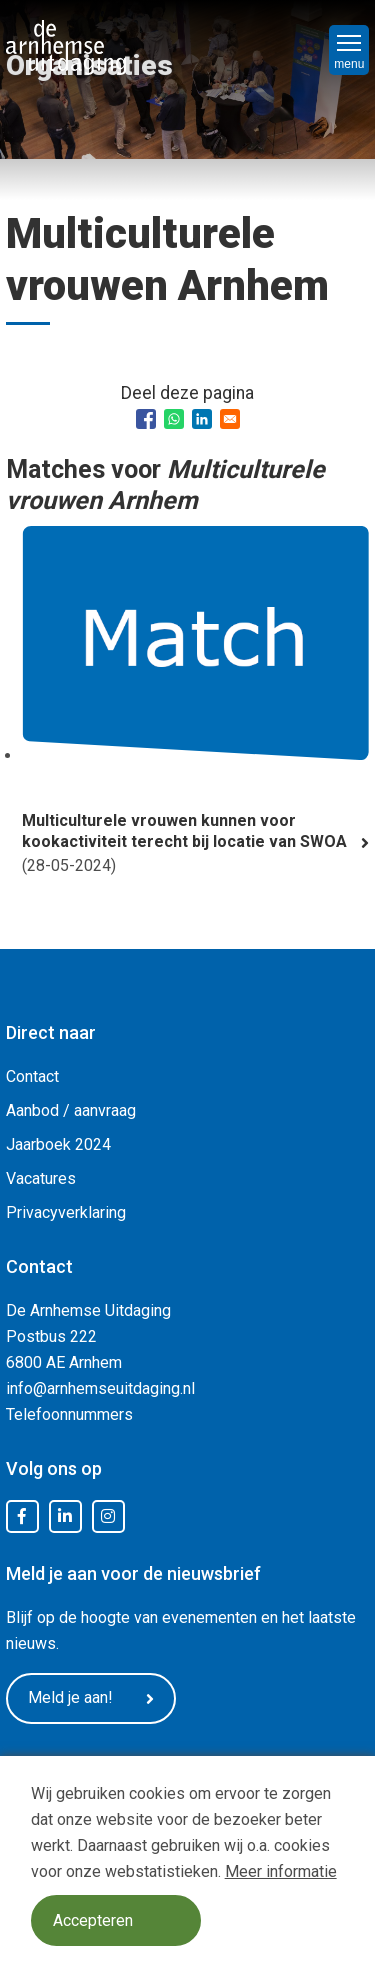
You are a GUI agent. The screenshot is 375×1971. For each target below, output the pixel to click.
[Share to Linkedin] (202, 419)
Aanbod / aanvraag (71, 1110)
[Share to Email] (230, 419)
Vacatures (41, 1178)
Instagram (108, 1517)
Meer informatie (281, 1871)
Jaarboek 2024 (58, 1144)
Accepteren (93, 1920)
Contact (32, 1076)
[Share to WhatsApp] (174, 419)
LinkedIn (65, 1517)
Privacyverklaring (66, 1212)
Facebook (22, 1517)
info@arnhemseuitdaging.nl (100, 1388)
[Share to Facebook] (146, 419)
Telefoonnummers (69, 1414)
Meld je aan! (91, 1698)
